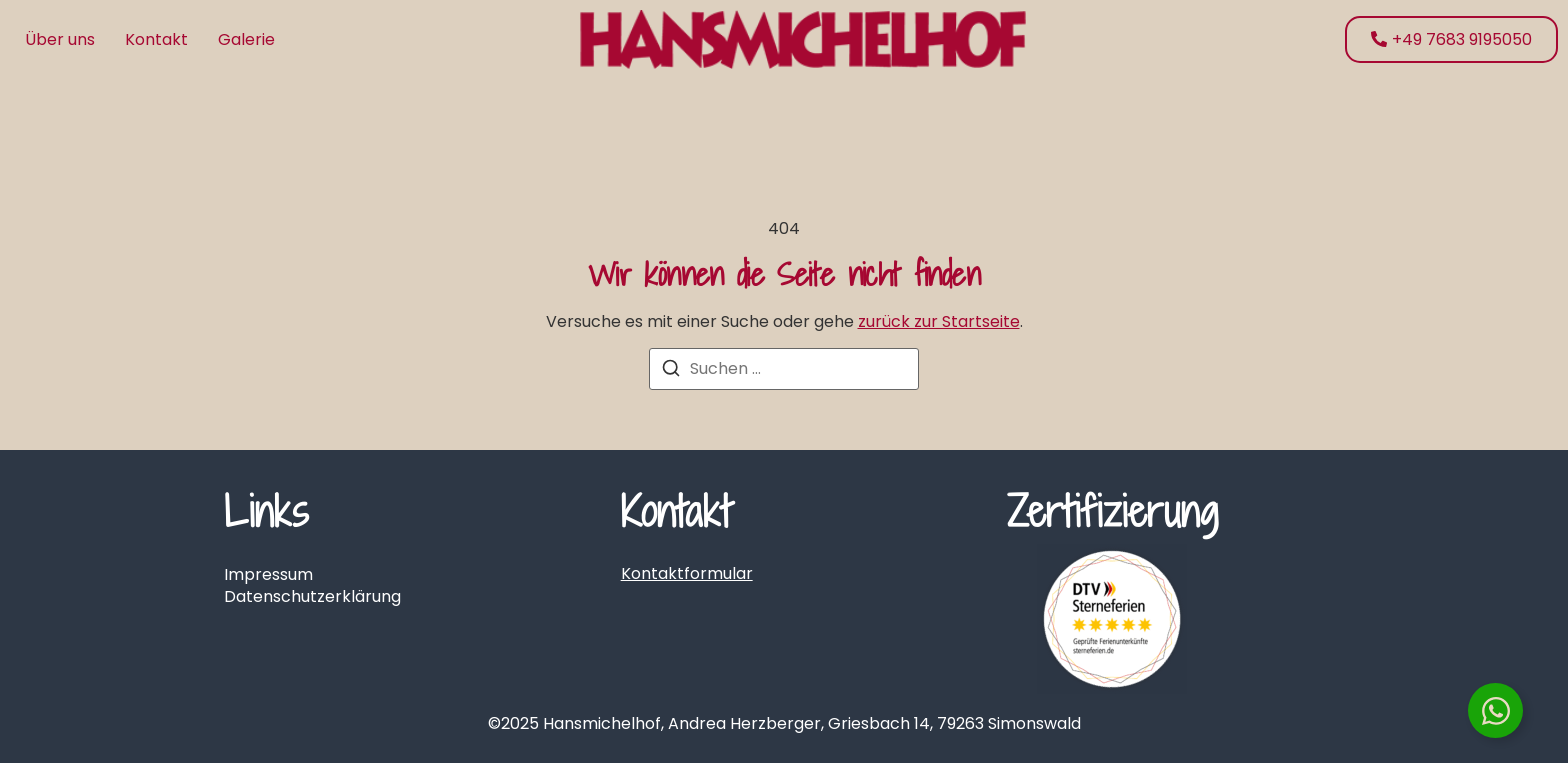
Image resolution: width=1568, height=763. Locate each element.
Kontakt (156, 39)
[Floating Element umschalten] (1495, 710)
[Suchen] (671, 371)
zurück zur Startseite (939, 321)
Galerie (246, 39)
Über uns (60, 39)
